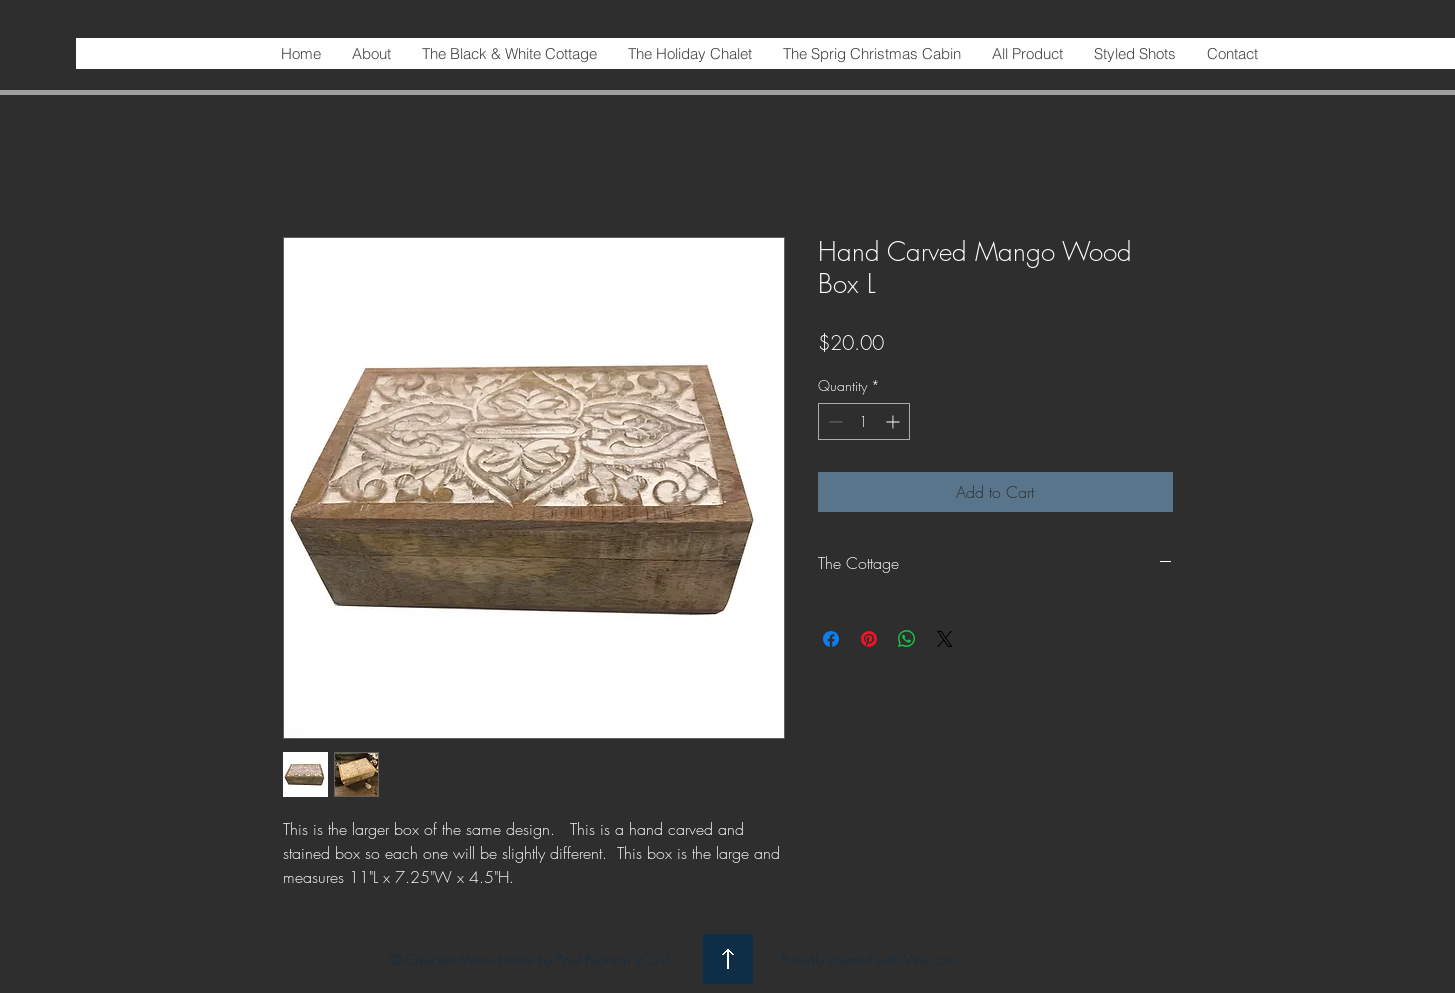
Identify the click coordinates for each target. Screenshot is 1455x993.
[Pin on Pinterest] (869, 639)
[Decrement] (833, 421)
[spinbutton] (864, 421)
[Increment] (894, 421)
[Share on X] (945, 639)
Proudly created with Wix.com (869, 959)
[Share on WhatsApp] (907, 639)
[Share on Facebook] (831, 639)
